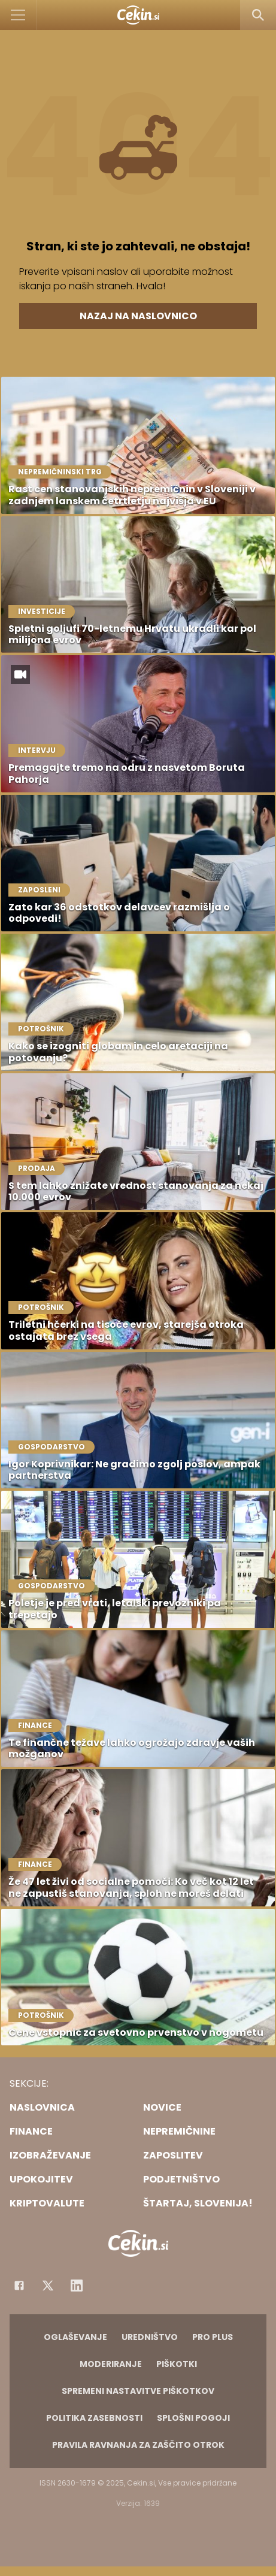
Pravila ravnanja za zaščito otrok (138, 2445)
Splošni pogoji (193, 2418)
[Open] (18, 15)
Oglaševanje (75, 2337)
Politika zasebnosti (94, 2418)
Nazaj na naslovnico (138, 316)
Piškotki (176, 2364)
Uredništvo (150, 2337)
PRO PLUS (212, 2337)
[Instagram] (76, 2285)
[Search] (258, 15)
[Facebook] (19, 2285)
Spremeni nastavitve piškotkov (138, 2391)
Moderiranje (111, 2364)
